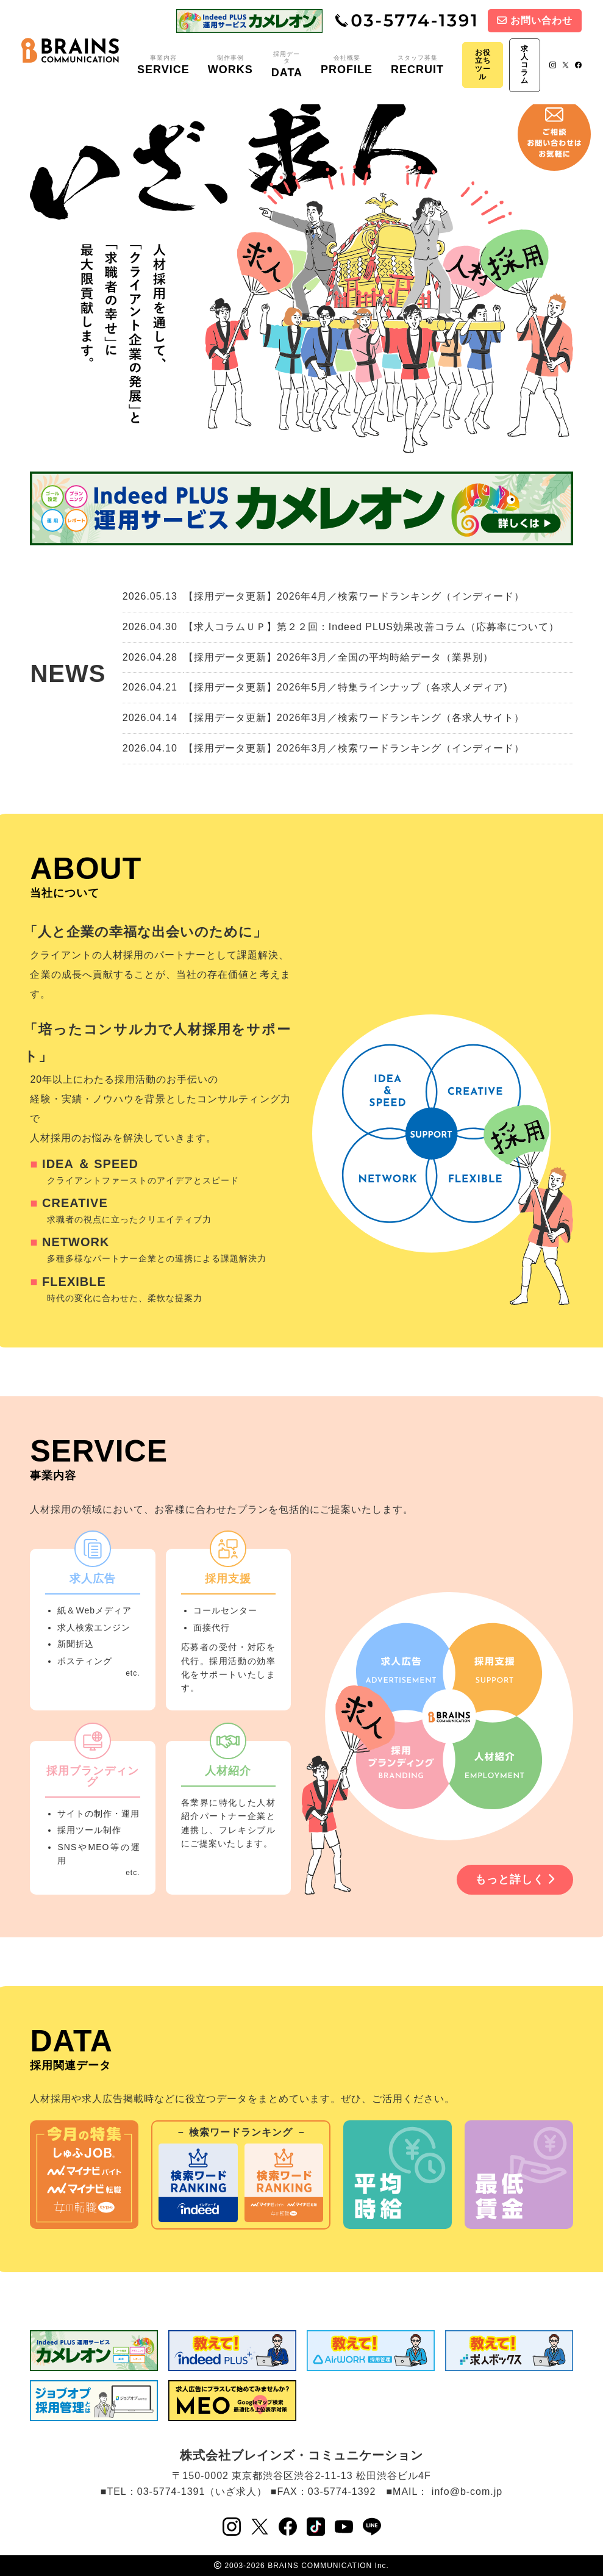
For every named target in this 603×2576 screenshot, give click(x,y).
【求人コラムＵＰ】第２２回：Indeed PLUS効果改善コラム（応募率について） (371, 627)
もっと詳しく (515, 1879)
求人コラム (525, 65)
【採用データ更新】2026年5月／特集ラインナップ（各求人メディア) (346, 687)
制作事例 (230, 65)
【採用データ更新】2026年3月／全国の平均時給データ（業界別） (339, 657)
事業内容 (163, 65)
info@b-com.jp (467, 2491)
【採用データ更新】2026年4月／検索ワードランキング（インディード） (354, 596)
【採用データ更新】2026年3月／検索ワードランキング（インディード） (354, 748)
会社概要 (347, 65)
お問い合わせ (535, 20)
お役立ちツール (483, 64)
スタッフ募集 (417, 65)
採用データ (286, 65)
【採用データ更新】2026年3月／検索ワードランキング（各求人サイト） (354, 717)
